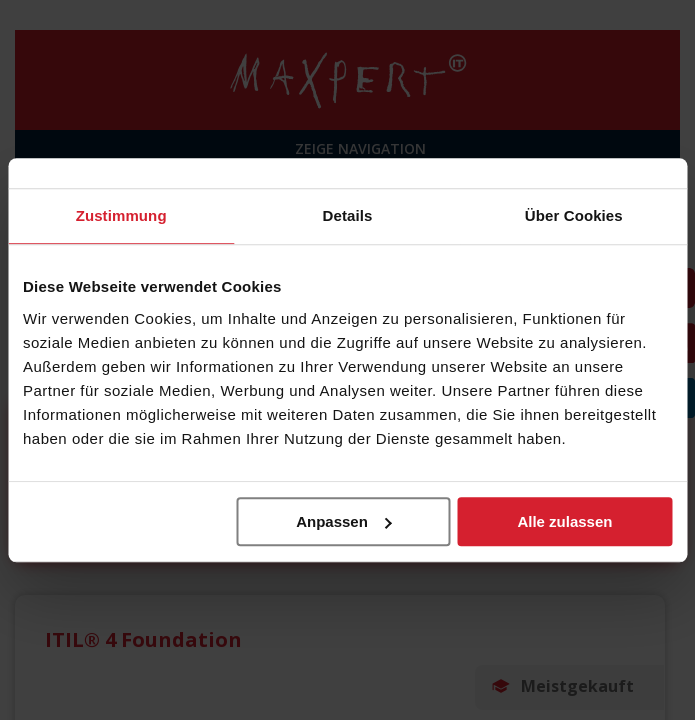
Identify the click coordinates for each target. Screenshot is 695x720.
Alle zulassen (564, 521)
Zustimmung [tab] (121, 215)
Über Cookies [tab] (574, 215)
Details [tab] (348, 215)
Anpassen (344, 521)
